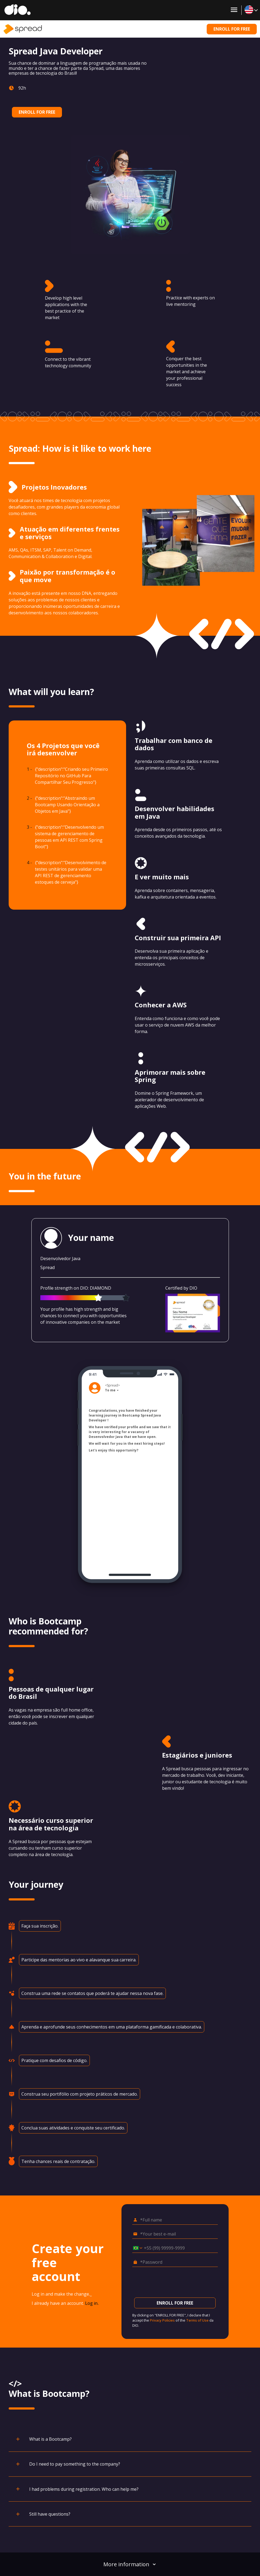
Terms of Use (197, 2320)
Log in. (92, 2303)
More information (130, 2564)
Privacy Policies (162, 2320)
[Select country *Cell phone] (136, 2248)
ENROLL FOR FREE (231, 29)
